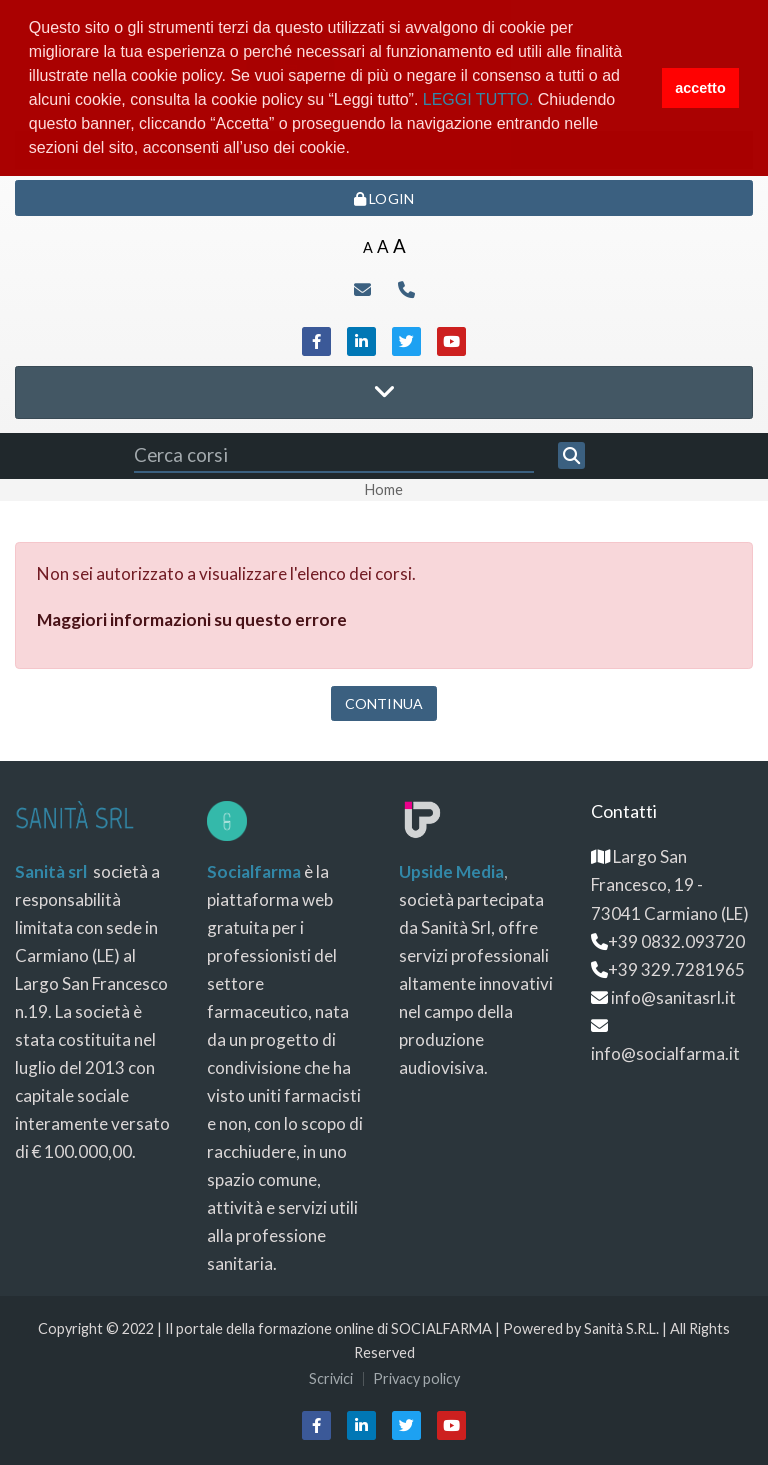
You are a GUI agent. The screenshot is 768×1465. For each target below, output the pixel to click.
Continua (384, 703)
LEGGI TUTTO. (478, 99)
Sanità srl (51, 871)
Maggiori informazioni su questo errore (192, 619)
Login (384, 198)
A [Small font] (368, 247)
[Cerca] (571, 455)
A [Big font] (399, 246)
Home (384, 489)
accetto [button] (700, 88)
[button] (357, 150)
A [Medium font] (383, 246)
